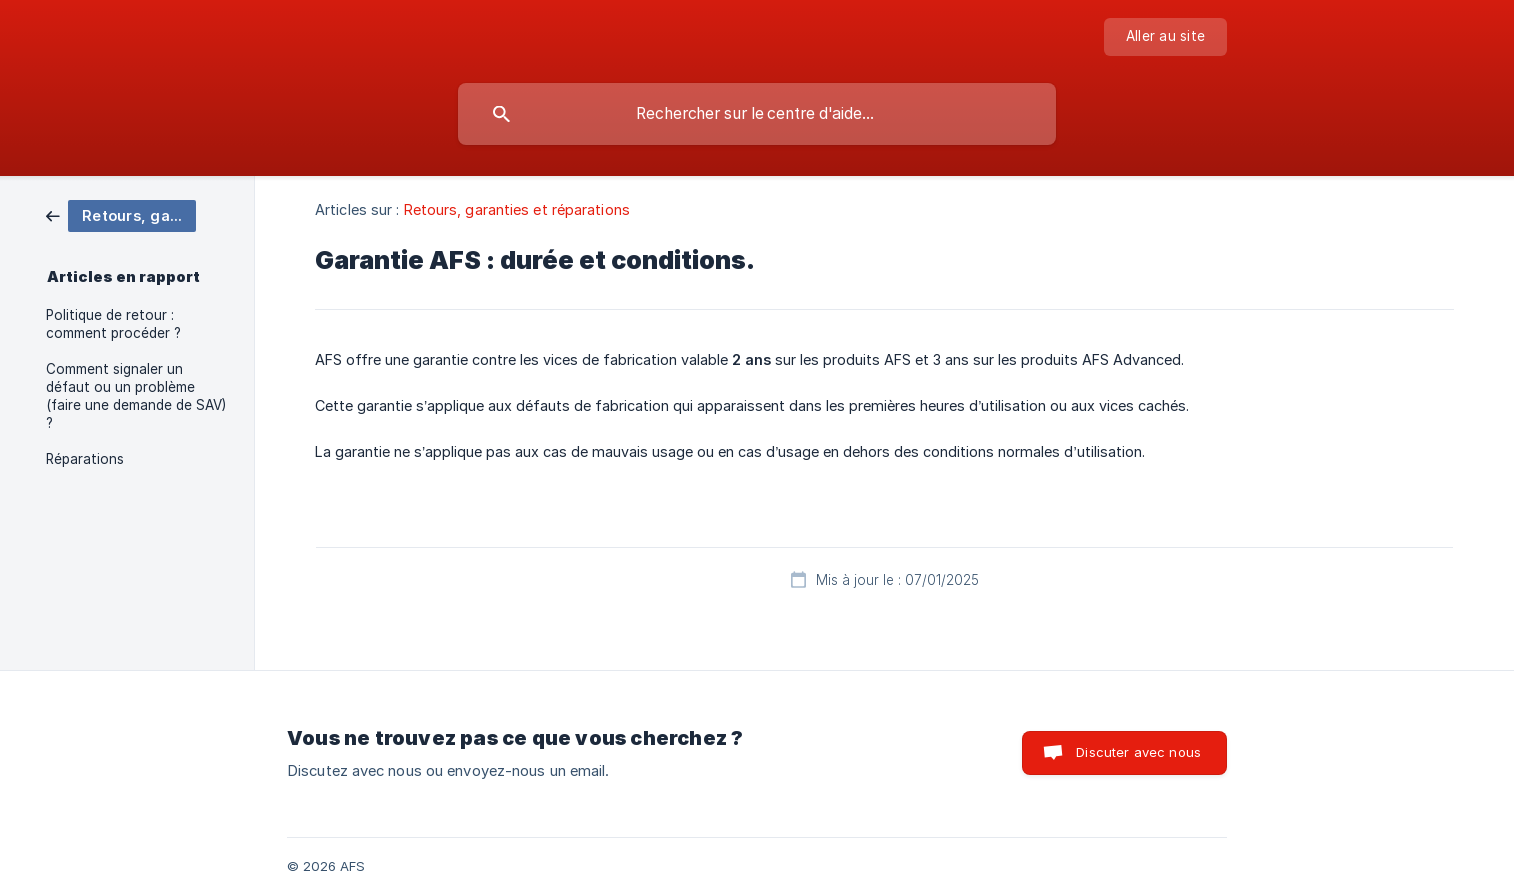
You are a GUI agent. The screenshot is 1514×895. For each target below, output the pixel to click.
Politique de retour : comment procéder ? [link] (113, 324)
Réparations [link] (85, 459)
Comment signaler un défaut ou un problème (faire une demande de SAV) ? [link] (136, 396)
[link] (121, 214)
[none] (1165, 37)
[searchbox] (757, 114)
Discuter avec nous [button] (1138, 752)
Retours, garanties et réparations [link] (517, 209)
